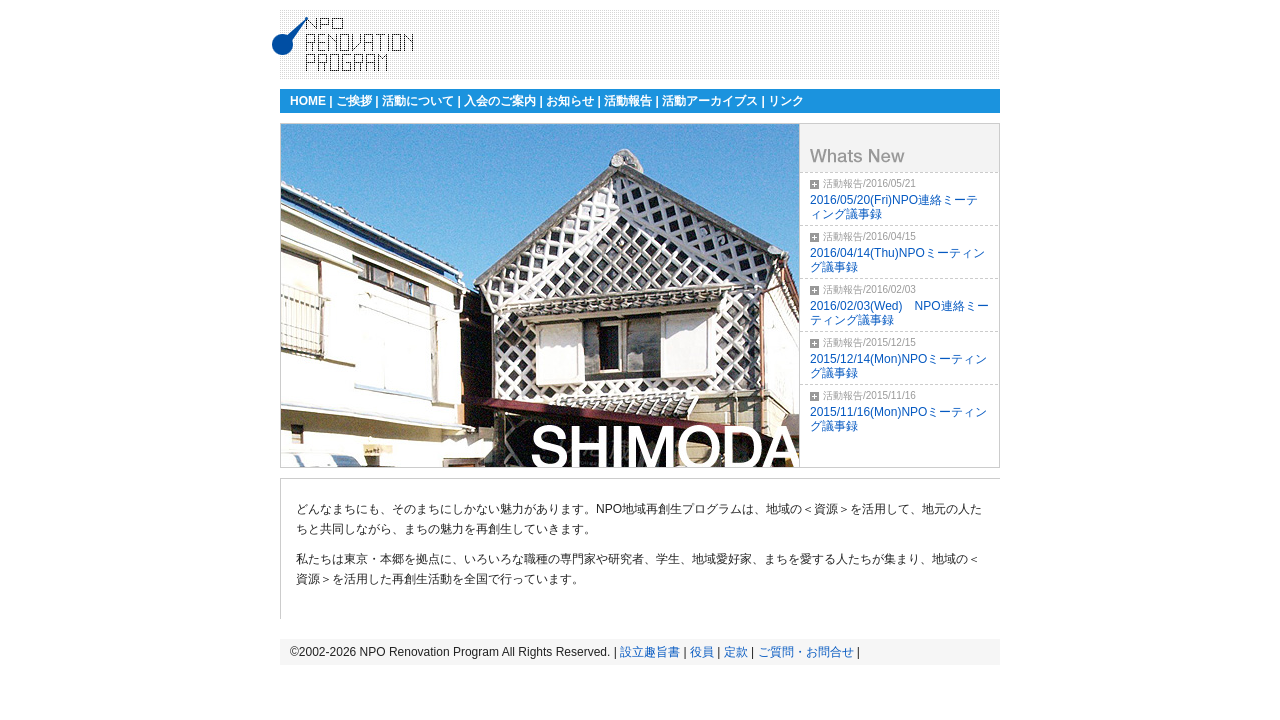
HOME (308, 101)
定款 (736, 652)
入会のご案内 (500, 101)
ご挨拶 (354, 101)
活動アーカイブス (710, 101)
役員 (702, 652)
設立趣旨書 (650, 652)
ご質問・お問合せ (806, 652)
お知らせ (570, 101)
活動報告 (628, 101)
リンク (786, 101)
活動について (418, 101)
